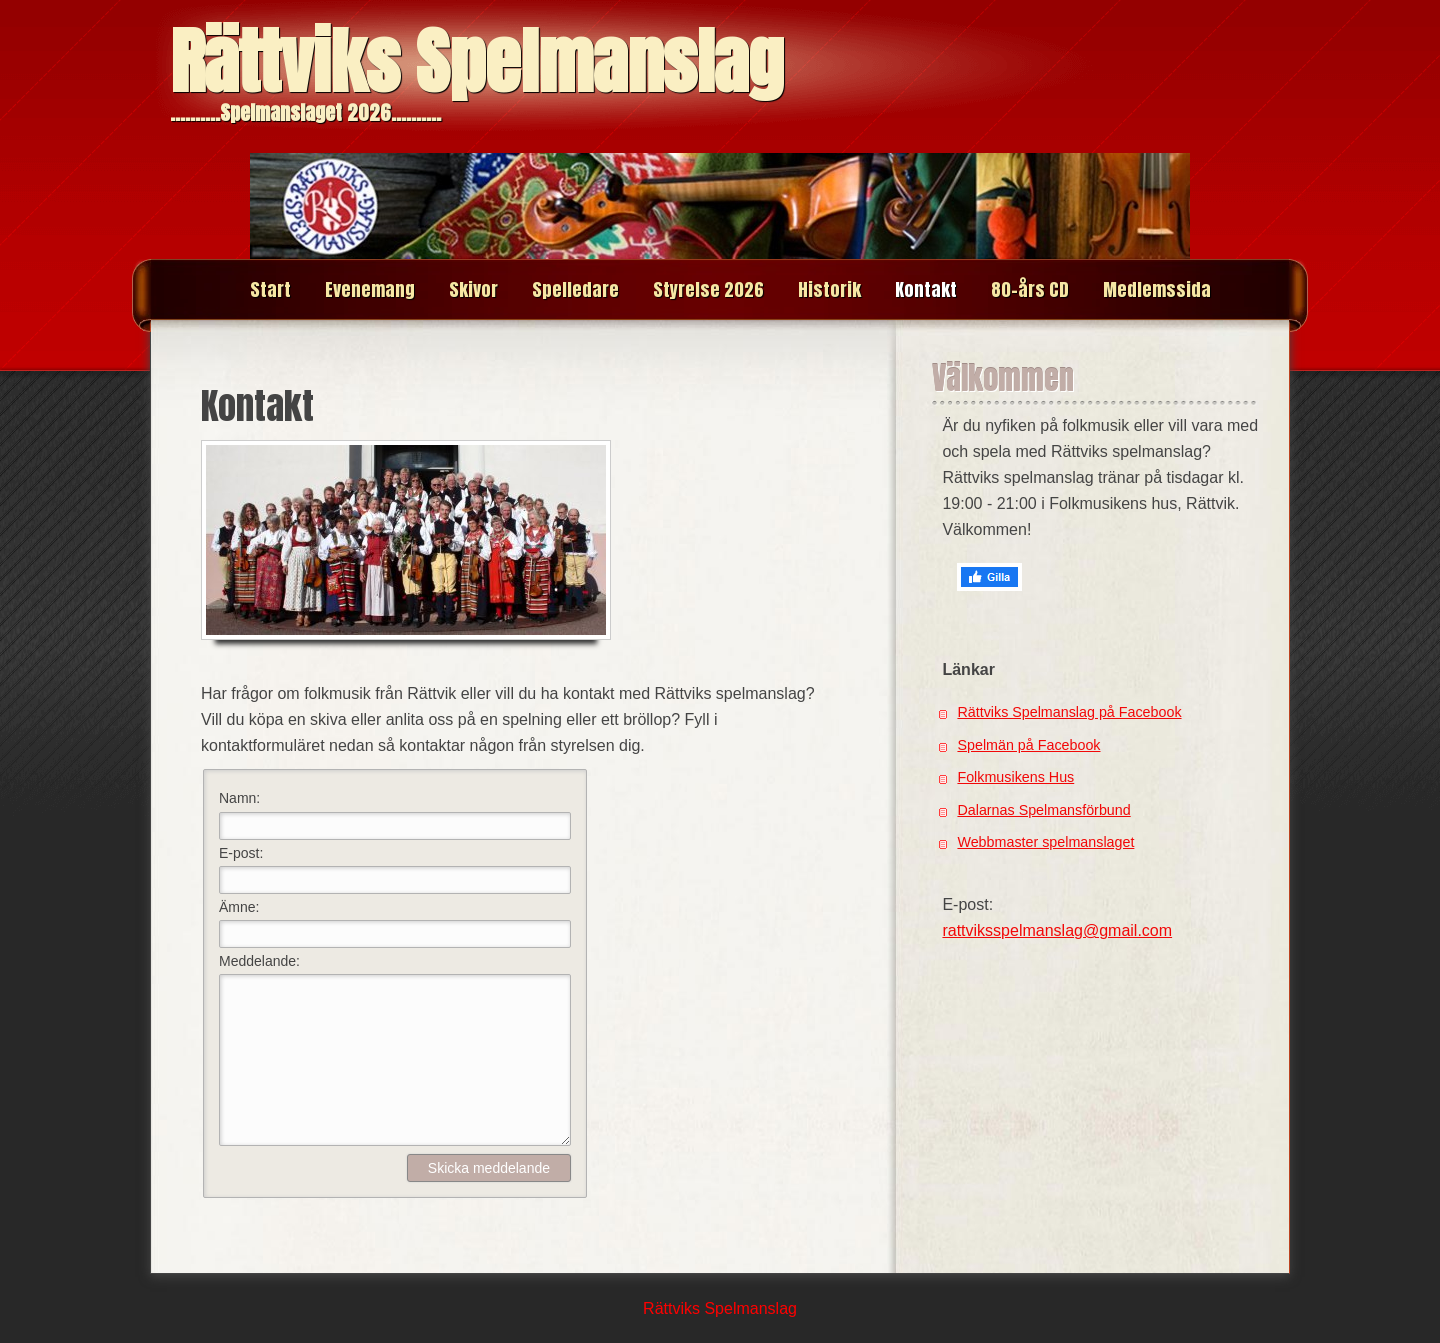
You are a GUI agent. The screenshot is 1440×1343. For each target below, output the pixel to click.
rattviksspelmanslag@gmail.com (1057, 930)
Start (270, 289)
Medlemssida (1157, 289)
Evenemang (370, 289)
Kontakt (926, 289)
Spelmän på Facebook (1028, 745)
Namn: (239, 798)
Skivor (473, 289)
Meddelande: (259, 961)
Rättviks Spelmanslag (476, 61)
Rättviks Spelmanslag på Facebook (1069, 712)
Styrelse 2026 (708, 289)
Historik (829, 289)
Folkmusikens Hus (1015, 777)
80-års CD (1030, 289)
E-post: (241, 853)
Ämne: (239, 907)
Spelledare (575, 289)
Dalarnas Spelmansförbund (1043, 810)
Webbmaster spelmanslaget (1045, 842)
